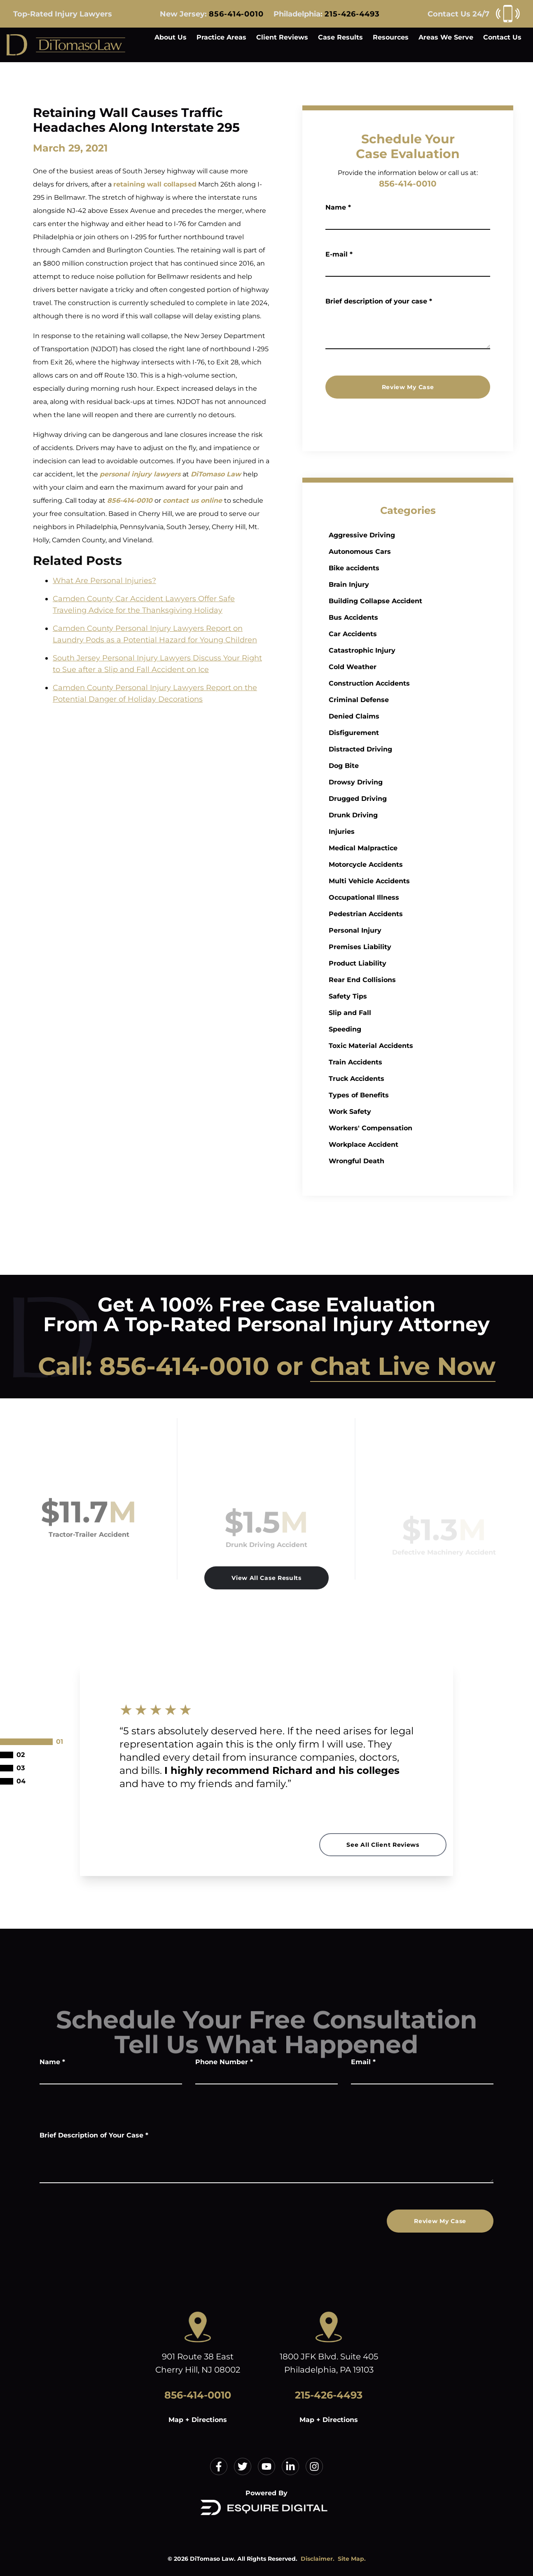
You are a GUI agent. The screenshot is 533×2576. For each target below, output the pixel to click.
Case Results (340, 37)
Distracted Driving (398, 749)
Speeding (383, 1029)
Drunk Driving (391, 815)
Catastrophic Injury (400, 650)
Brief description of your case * (379, 301)
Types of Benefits (397, 1095)
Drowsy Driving (394, 782)
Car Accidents (391, 634)
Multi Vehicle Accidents (407, 881)
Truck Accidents (394, 1079)
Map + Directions (197, 2420)
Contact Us (502, 37)
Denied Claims (392, 716)
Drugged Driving (396, 799)
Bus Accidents (391, 617)
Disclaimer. (317, 2558)
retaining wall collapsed (154, 184)
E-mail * (339, 254)
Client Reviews (282, 37)
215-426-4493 (352, 14)
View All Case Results (266, 1578)
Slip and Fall (388, 1013)
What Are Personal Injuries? (104, 580)
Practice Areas (221, 37)
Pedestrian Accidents (404, 914)
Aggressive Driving (400, 535)
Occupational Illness (402, 897)
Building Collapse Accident (413, 601)
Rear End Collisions (400, 980)
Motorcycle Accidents (404, 864)
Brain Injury (387, 584)
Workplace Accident (401, 1144)
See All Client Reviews (382, 1844)
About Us (170, 37)
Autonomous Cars (398, 551)
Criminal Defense (397, 700)
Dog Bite (382, 766)
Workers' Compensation (408, 1128)
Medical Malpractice (401, 848)
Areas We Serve (445, 37)
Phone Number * (224, 2062)
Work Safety (388, 1111)
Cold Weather (390, 667)
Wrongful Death (394, 1161)
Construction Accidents (407, 683)
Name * (338, 207)
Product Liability (395, 963)
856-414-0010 (236, 14)
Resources (391, 37)
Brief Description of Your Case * (94, 2135)
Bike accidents (392, 568)
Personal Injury (393, 930)
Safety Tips (386, 996)
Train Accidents (393, 1062)
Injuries (380, 831)
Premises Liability (398, 947)
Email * (363, 2062)
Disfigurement (392, 733)
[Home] (66, 45)
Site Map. (352, 2558)
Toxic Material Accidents (409, 1046)
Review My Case (408, 387)
